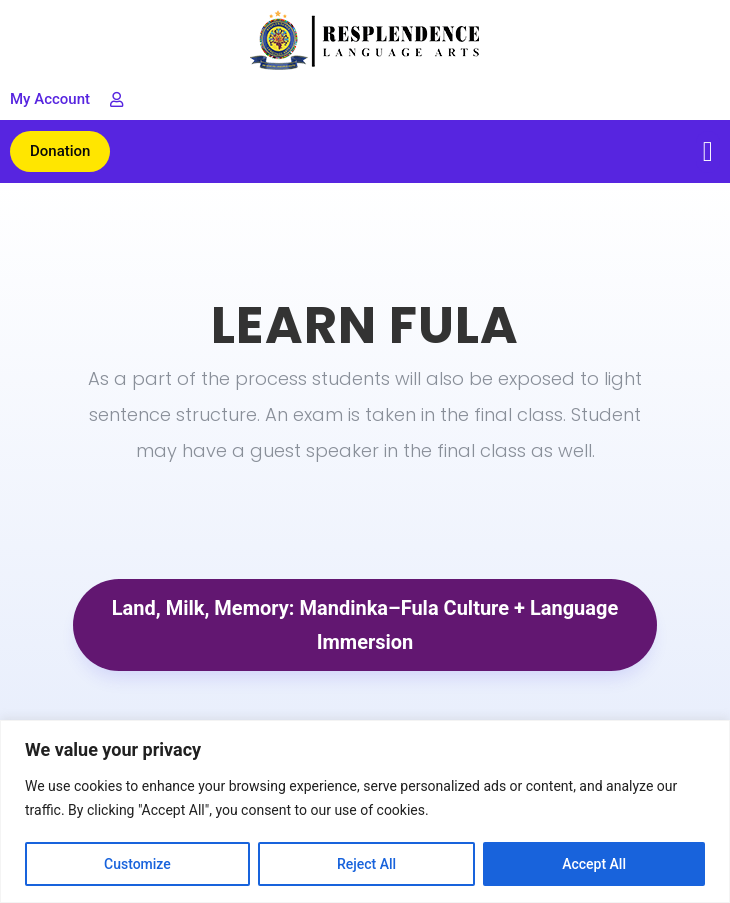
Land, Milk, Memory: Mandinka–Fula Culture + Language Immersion (365, 625)
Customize (137, 864)
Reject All (366, 864)
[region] (365, 811)
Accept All (594, 864)
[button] (708, 152)
